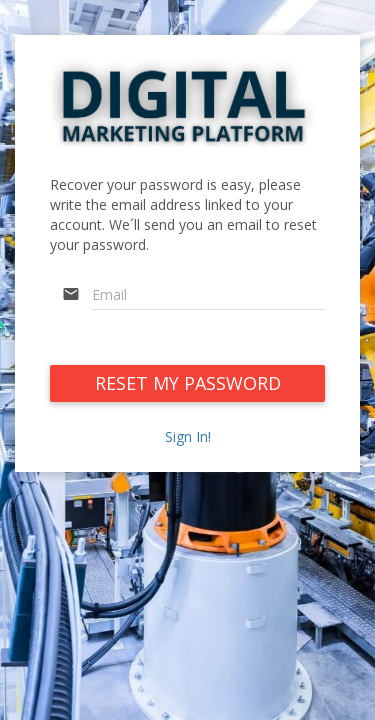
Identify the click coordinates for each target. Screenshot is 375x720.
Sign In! (188, 436)
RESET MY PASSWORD (188, 383)
